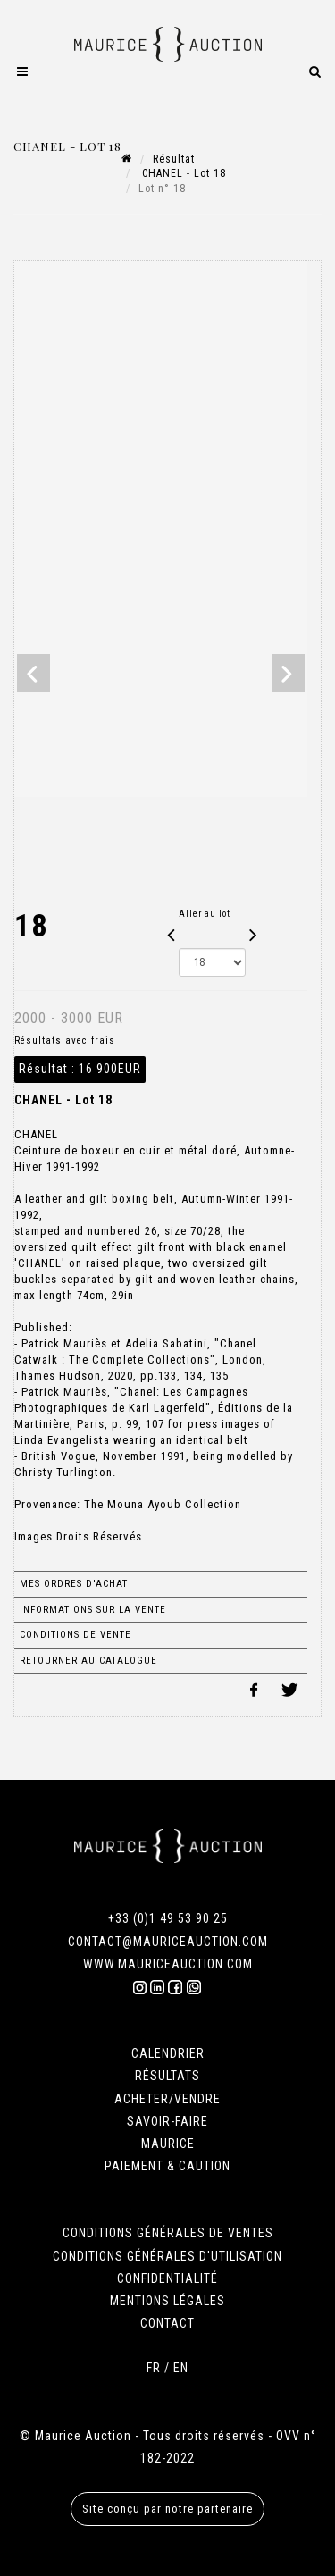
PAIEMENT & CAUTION (167, 2166)
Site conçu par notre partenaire (167, 2508)
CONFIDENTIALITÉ (167, 2278)
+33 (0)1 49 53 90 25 (168, 1918)
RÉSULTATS (167, 2075)
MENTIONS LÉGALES (167, 2301)
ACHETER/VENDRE (167, 2099)
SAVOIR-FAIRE (167, 2121)
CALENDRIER (168, 2053)
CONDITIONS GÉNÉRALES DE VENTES (168, 2233)
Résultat (174, 159)
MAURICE (168, 2143)
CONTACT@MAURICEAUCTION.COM (168, 1941)
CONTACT (167, 2323)
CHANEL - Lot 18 (182, 173)
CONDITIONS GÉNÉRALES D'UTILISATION (167, 2256)
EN (180, 2368)
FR (154, 2368)
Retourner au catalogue (88, 1660)
